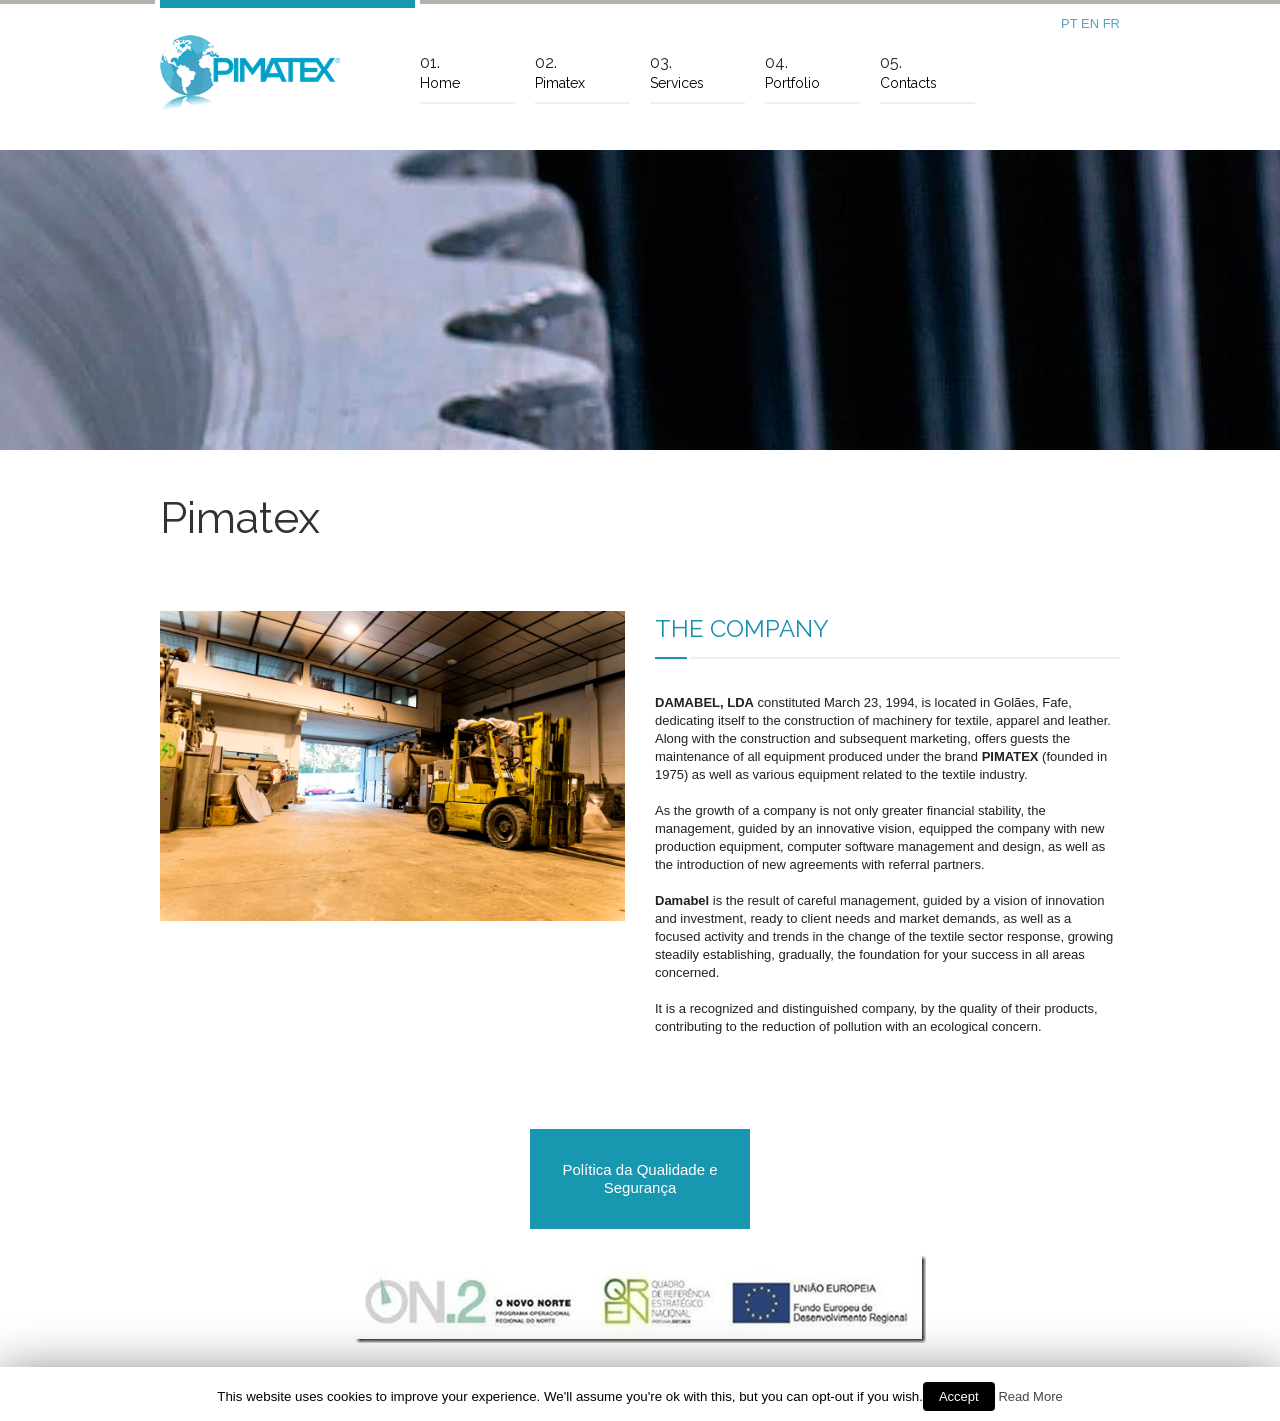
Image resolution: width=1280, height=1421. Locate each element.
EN (1092, 23)
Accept (959, 1396)
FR (1111, 23)
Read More (1030, 1396)
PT (1071, 23)
